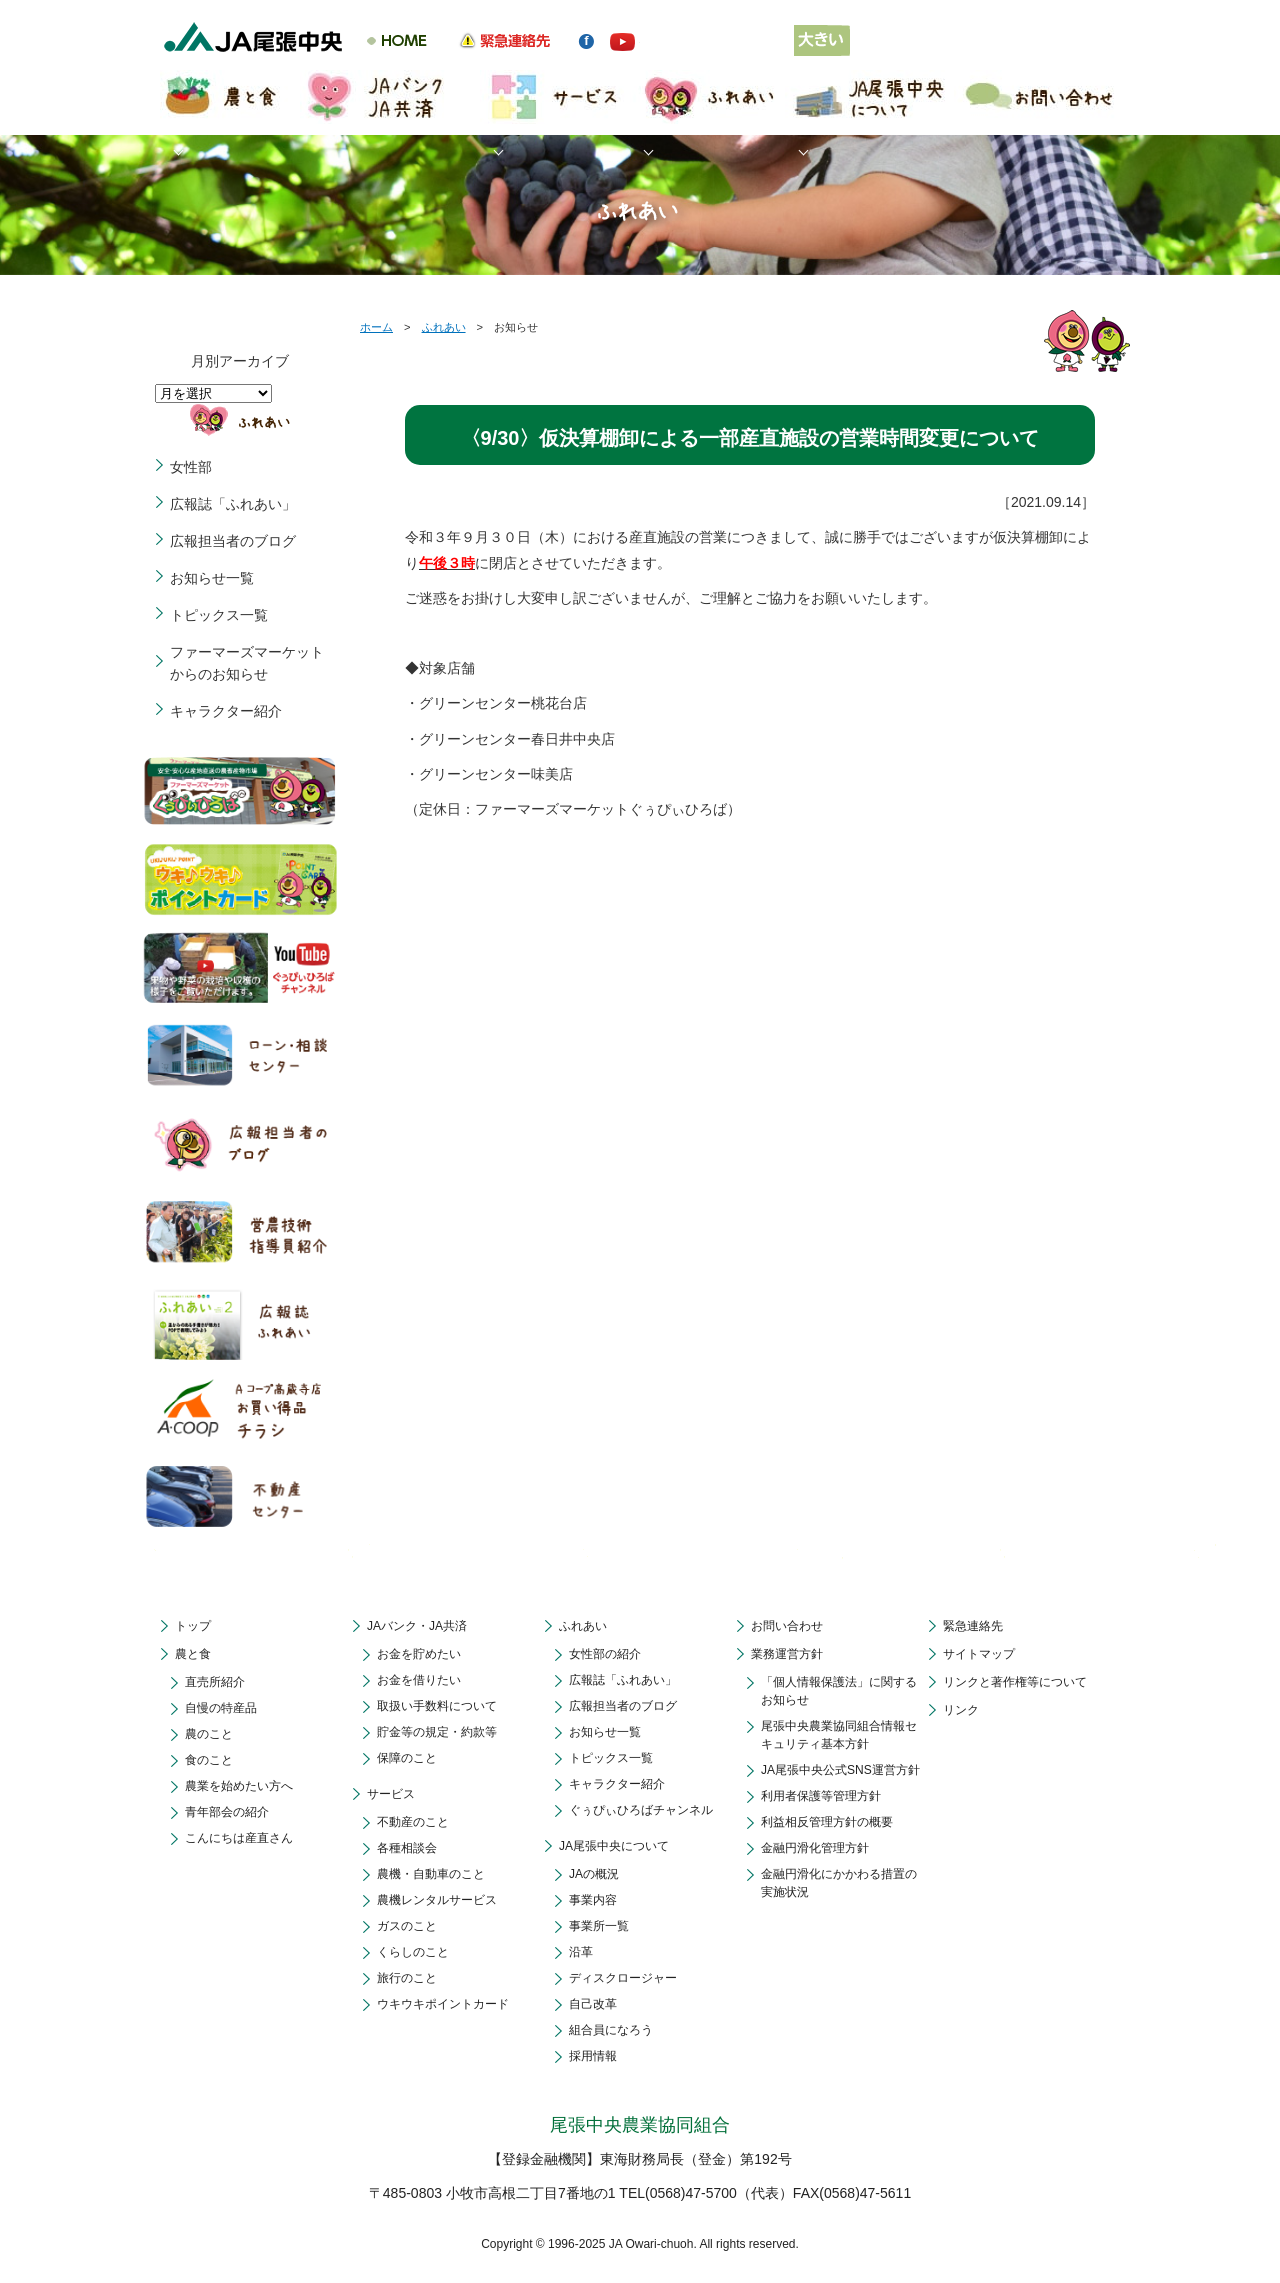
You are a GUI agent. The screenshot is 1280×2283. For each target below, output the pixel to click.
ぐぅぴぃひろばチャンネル (641, 1810)
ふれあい (444, 327)
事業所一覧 (599, 1926)
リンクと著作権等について (1015, 1682)
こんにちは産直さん (239, 1838)
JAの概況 (594, 1874)
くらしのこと (413, 1952)
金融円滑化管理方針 (815, 1848)
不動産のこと (413, 1822)
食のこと (209, 1760)
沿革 (581, 1952)
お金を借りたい (419, 1680)
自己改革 (593, 2004)
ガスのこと (407, 1926)
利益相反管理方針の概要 (827, 1822)
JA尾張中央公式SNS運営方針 (840, 1770)
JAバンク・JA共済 (417, 1626)
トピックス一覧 (219, 615)
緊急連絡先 (973, 1626)
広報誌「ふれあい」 (233, 504)
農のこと (209, 1734)
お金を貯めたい (419, 1654)
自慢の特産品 (221, 1708)
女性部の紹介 (605, 1654)
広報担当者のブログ (233, 541)
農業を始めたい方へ (239, 1786)
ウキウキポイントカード (443, 2004)
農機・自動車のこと (431, 1874)
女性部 (191, 467)
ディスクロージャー (623, 1978)
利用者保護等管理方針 (821, 1796)
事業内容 (593, 1900)
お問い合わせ (787, 1626)
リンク (961, 1710)
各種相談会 (407, 1848)
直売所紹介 (215, 1682)
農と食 (193, 1654)
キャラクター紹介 (226, 711)
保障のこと (407, 1758)
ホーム (376, 327)
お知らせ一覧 (212, 578)
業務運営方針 (787, 1654)
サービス (391, 1794)
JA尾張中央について (614, 1846)
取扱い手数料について (437, 1706)
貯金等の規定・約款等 (437, 1732)
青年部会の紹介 (227, 1812)
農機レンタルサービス (437, 1900)
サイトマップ (979, 1654)
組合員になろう (611, 2030)
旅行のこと (407, 1978)
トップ (193, 1626)
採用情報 (593, 2056)
